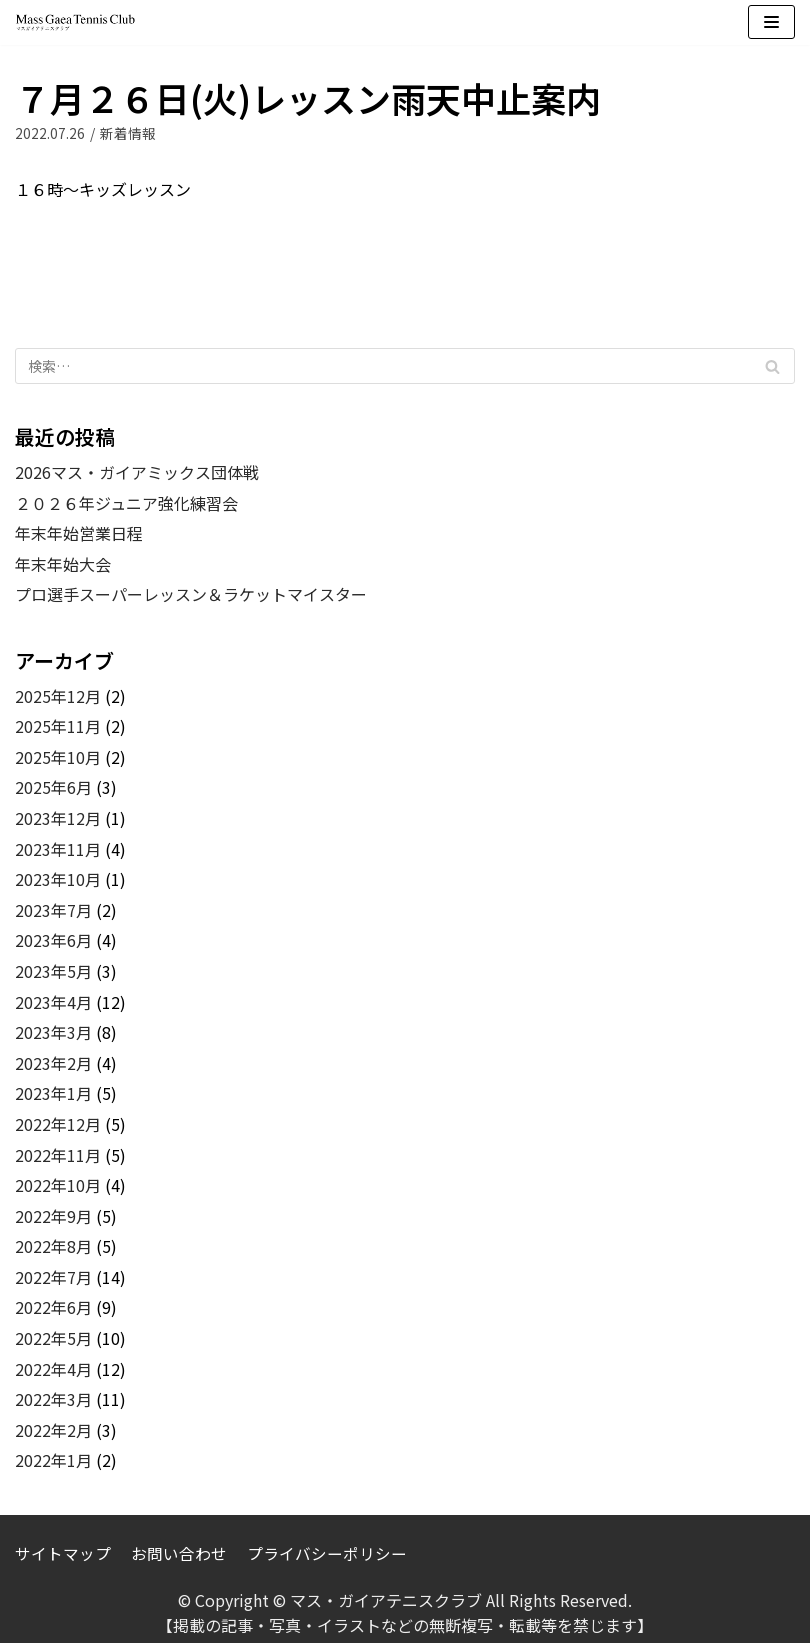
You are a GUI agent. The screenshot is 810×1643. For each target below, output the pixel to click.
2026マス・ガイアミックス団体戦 (137, 472)
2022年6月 (53, 1307)
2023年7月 (53, 910)
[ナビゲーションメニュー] (771, 22)
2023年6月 (53, 940)
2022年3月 (53, 1399)
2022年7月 (53, 1277)
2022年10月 (58, 1185)
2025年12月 (58, 696)
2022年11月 (58, 1155)
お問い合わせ (179, 1552)
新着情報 (128, 133)
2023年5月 (53, 971)
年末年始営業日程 (79, 533)
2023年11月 (58, 849)
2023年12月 (58, 818)
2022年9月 (53, 1216)
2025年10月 (58, 757)
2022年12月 (58, 1124)
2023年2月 (53, 1063)
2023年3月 (53, 1032)
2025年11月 (58, 726)
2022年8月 (53, 1246)
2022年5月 (53, 1338)
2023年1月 (53, 1093)
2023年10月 (58, 879)
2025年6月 (53, 787)
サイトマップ (63, 1552)
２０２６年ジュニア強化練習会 (126, 503)
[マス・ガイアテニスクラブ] (75, 22)
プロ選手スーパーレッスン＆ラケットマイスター (191, 594)
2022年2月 (53, 1430)
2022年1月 (53, 1460)
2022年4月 (53, 1369)
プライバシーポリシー (327, 1552)
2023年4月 (53, 1002)
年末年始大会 (63, 564)
